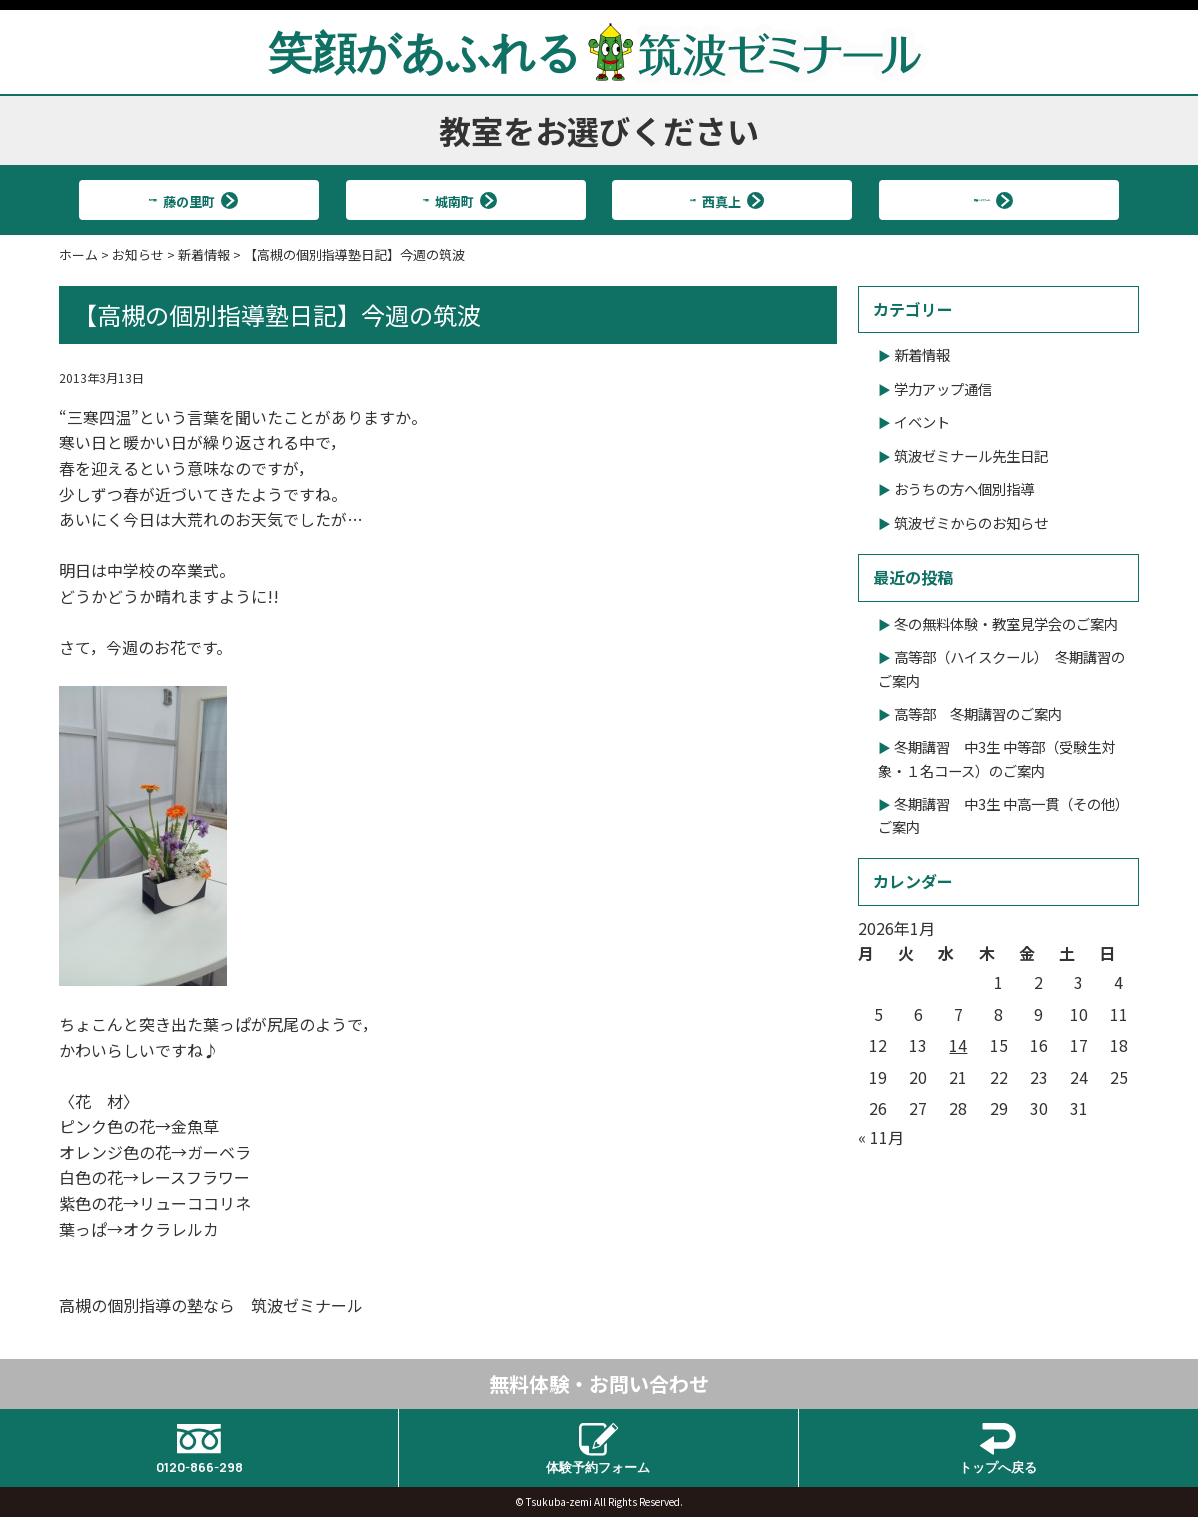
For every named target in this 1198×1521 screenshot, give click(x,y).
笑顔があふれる (599, 51)
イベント (922, 421)
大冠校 (457, 199)
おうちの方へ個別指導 (964, 488)
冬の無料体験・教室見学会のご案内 (1006, 623)
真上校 (724, 199)
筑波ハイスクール (990, 199)
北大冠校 (191, 199)
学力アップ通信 (943, 388)
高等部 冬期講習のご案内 (978, 713)
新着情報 (922, 354)
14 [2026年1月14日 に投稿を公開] (958, 1045)
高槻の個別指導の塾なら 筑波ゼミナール (211, 1305)
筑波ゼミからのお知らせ (971, 522)
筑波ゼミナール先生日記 (971, 455)
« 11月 (881, 1137)
